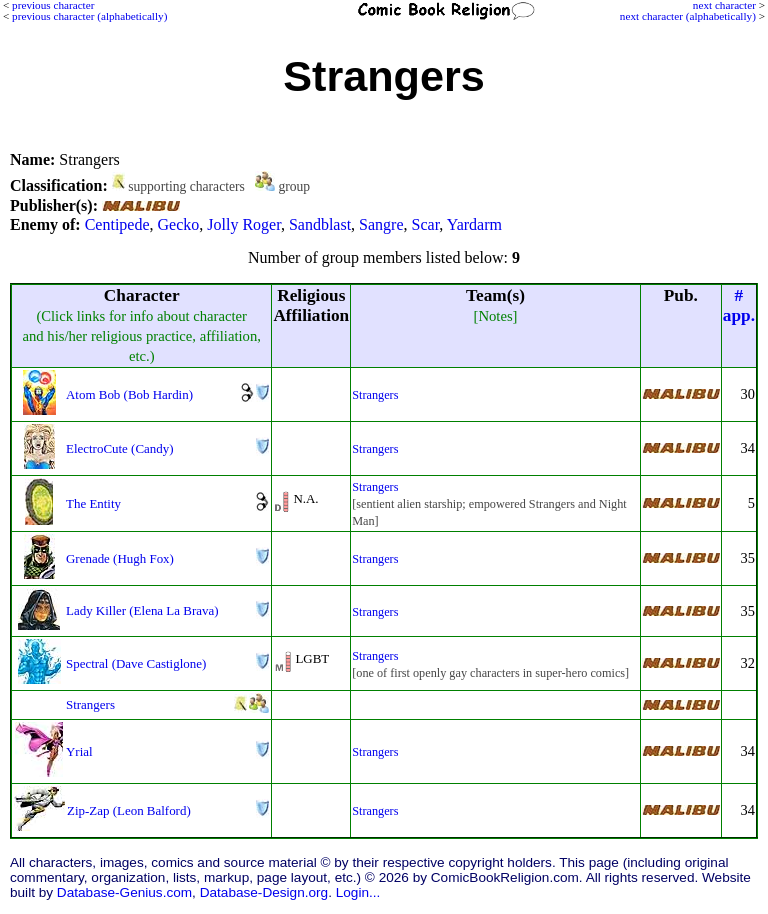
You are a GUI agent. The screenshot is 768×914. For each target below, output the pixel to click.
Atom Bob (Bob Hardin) (129, 394)
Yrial (79, 751)
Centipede (117, 224)
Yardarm (474, 224)
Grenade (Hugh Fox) (120, 558)
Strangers (375, 395)
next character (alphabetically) (688, 16)
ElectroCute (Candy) (120, 448)
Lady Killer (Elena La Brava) (142, 610)
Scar (426, 224)
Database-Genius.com (124, 892)
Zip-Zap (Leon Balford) (129, 810)
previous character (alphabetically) (89, 16)
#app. (739, 305)
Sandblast (320, 224)
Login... (358, 892)
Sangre (381, 224)
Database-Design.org (264, 892)
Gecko (179, 224)
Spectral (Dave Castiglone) (136, 663)
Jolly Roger (244, 224)
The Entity (93, 503)
